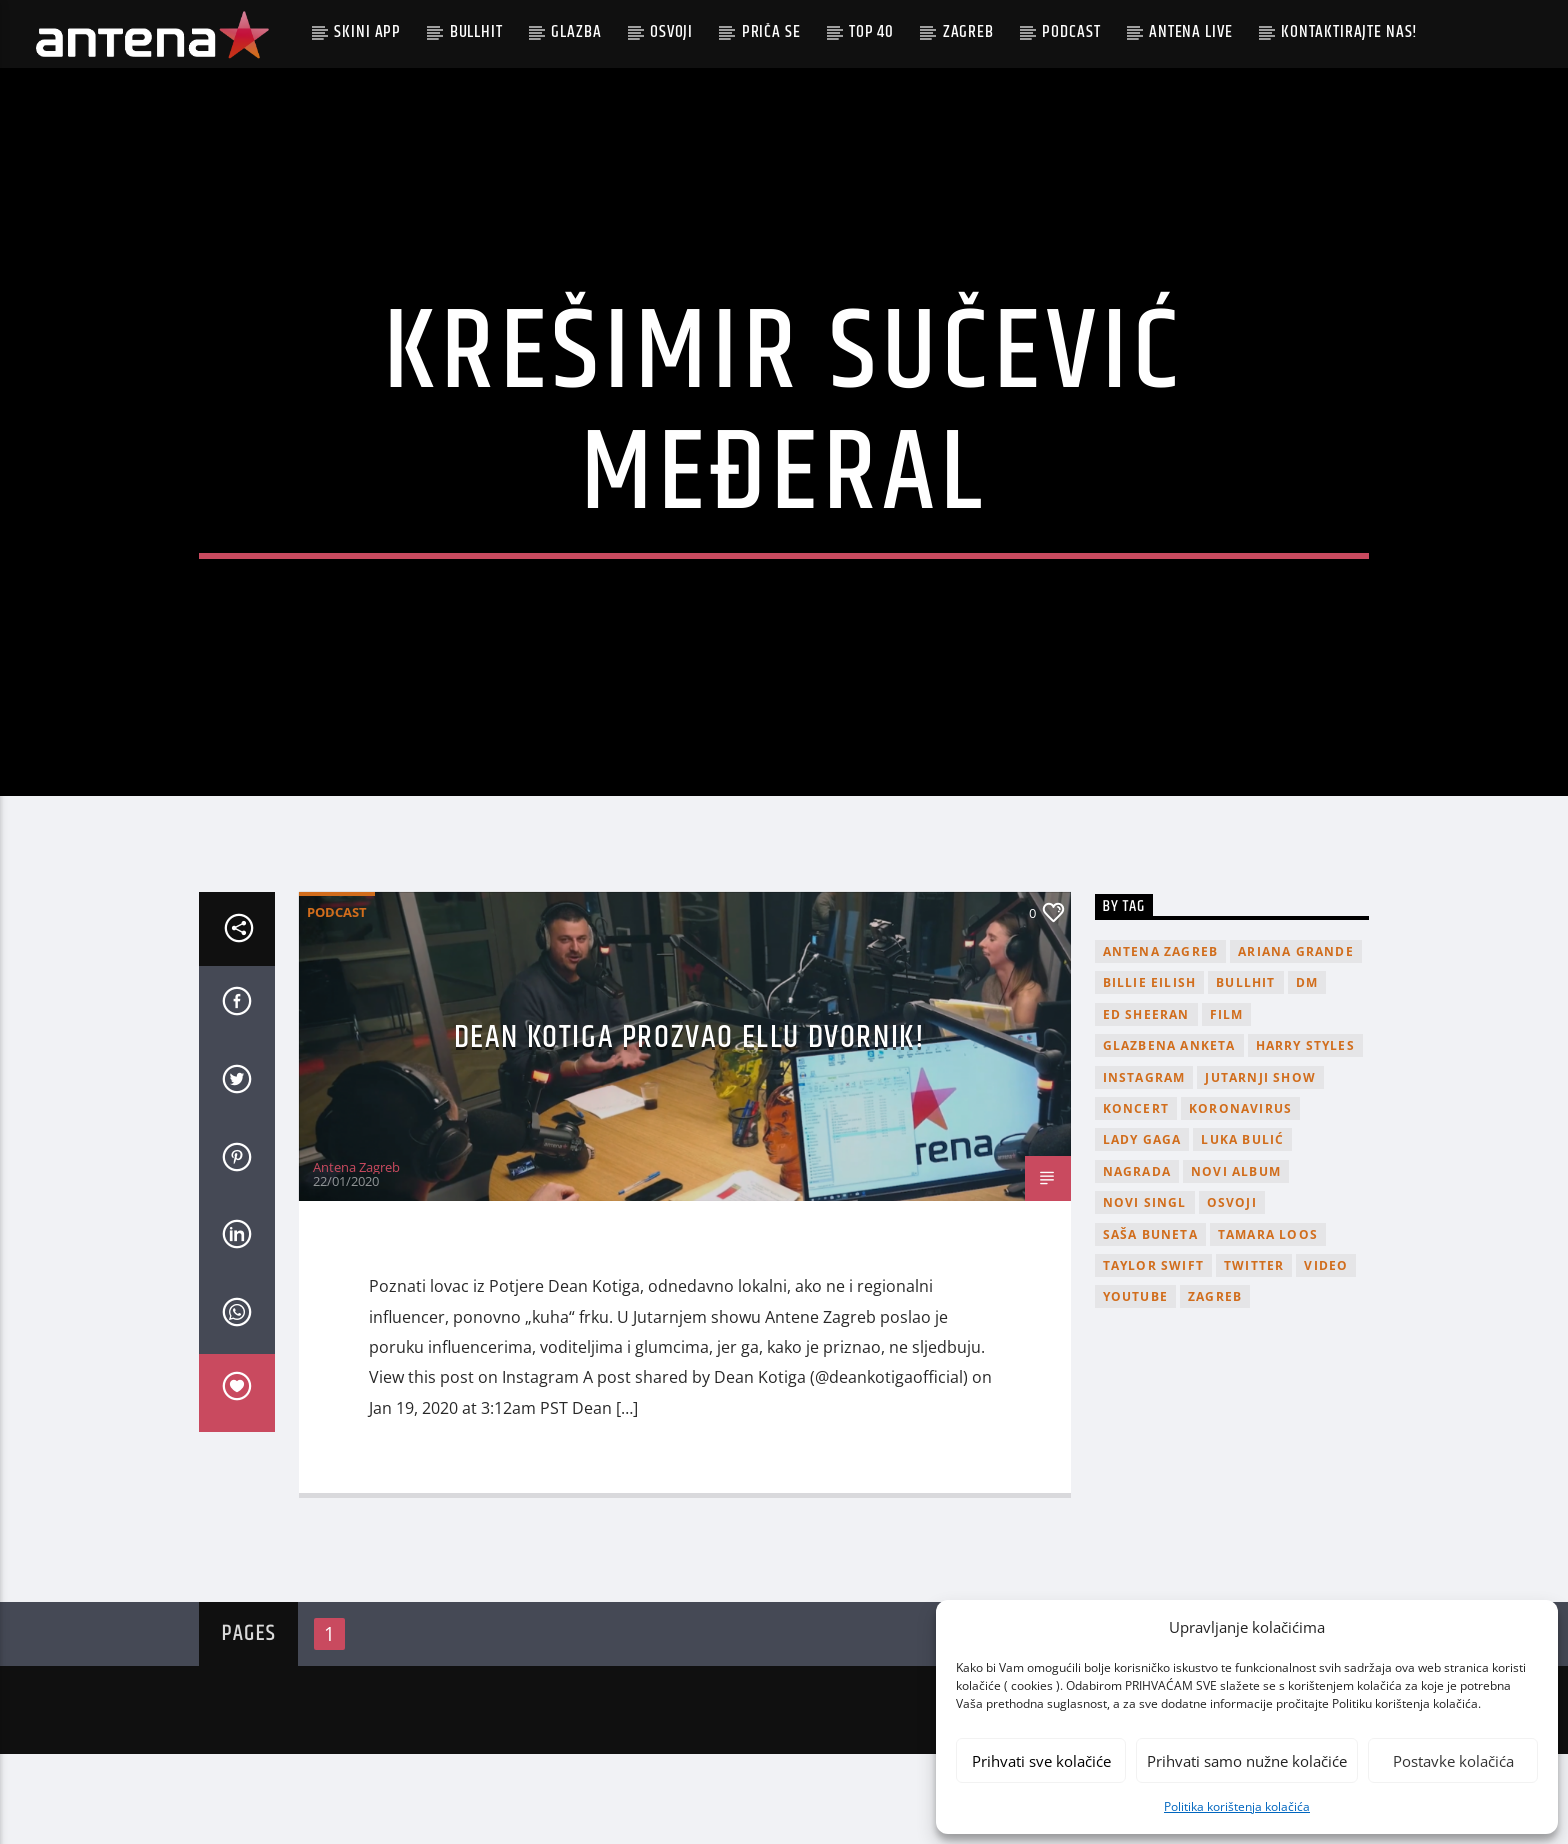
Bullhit (476, 32)
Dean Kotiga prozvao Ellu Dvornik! (690, 1127)
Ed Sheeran (1146, 1104)
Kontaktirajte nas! (1349, 32)
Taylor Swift (1153, 1355)
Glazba (576, 32)
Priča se (771, 32)
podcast (1071, 32)
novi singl (1145, 1292)
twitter (1254, 1355)
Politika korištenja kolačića (1237, 1806)
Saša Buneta (1150, 1324)
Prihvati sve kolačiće (1041, 1761)
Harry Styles (1305, 1136)
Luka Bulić (1242, 1230)
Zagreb (968, 32)
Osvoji (671, 32)
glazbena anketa (1169, 1136)
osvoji (1232, 1292)
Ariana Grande (1296, 1041)
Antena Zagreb (356, 1257)
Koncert (1136, 1198)
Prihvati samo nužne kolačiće (1247, 1761)
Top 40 (871, 32)
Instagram (1144, 1167)
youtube (1135, 1387)
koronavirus (1240, 1198)
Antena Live (1190, 32)
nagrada (1137, 1261)
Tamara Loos (1268, 1324)
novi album (1236, 1261)
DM (1307, 1073)
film (1227, 1104)
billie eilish (1150, 1073)
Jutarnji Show (1260, 1167)
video (1326, 1355)
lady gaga (1142, 1230)
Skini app (367, 32)
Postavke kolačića (1453, 1761)
